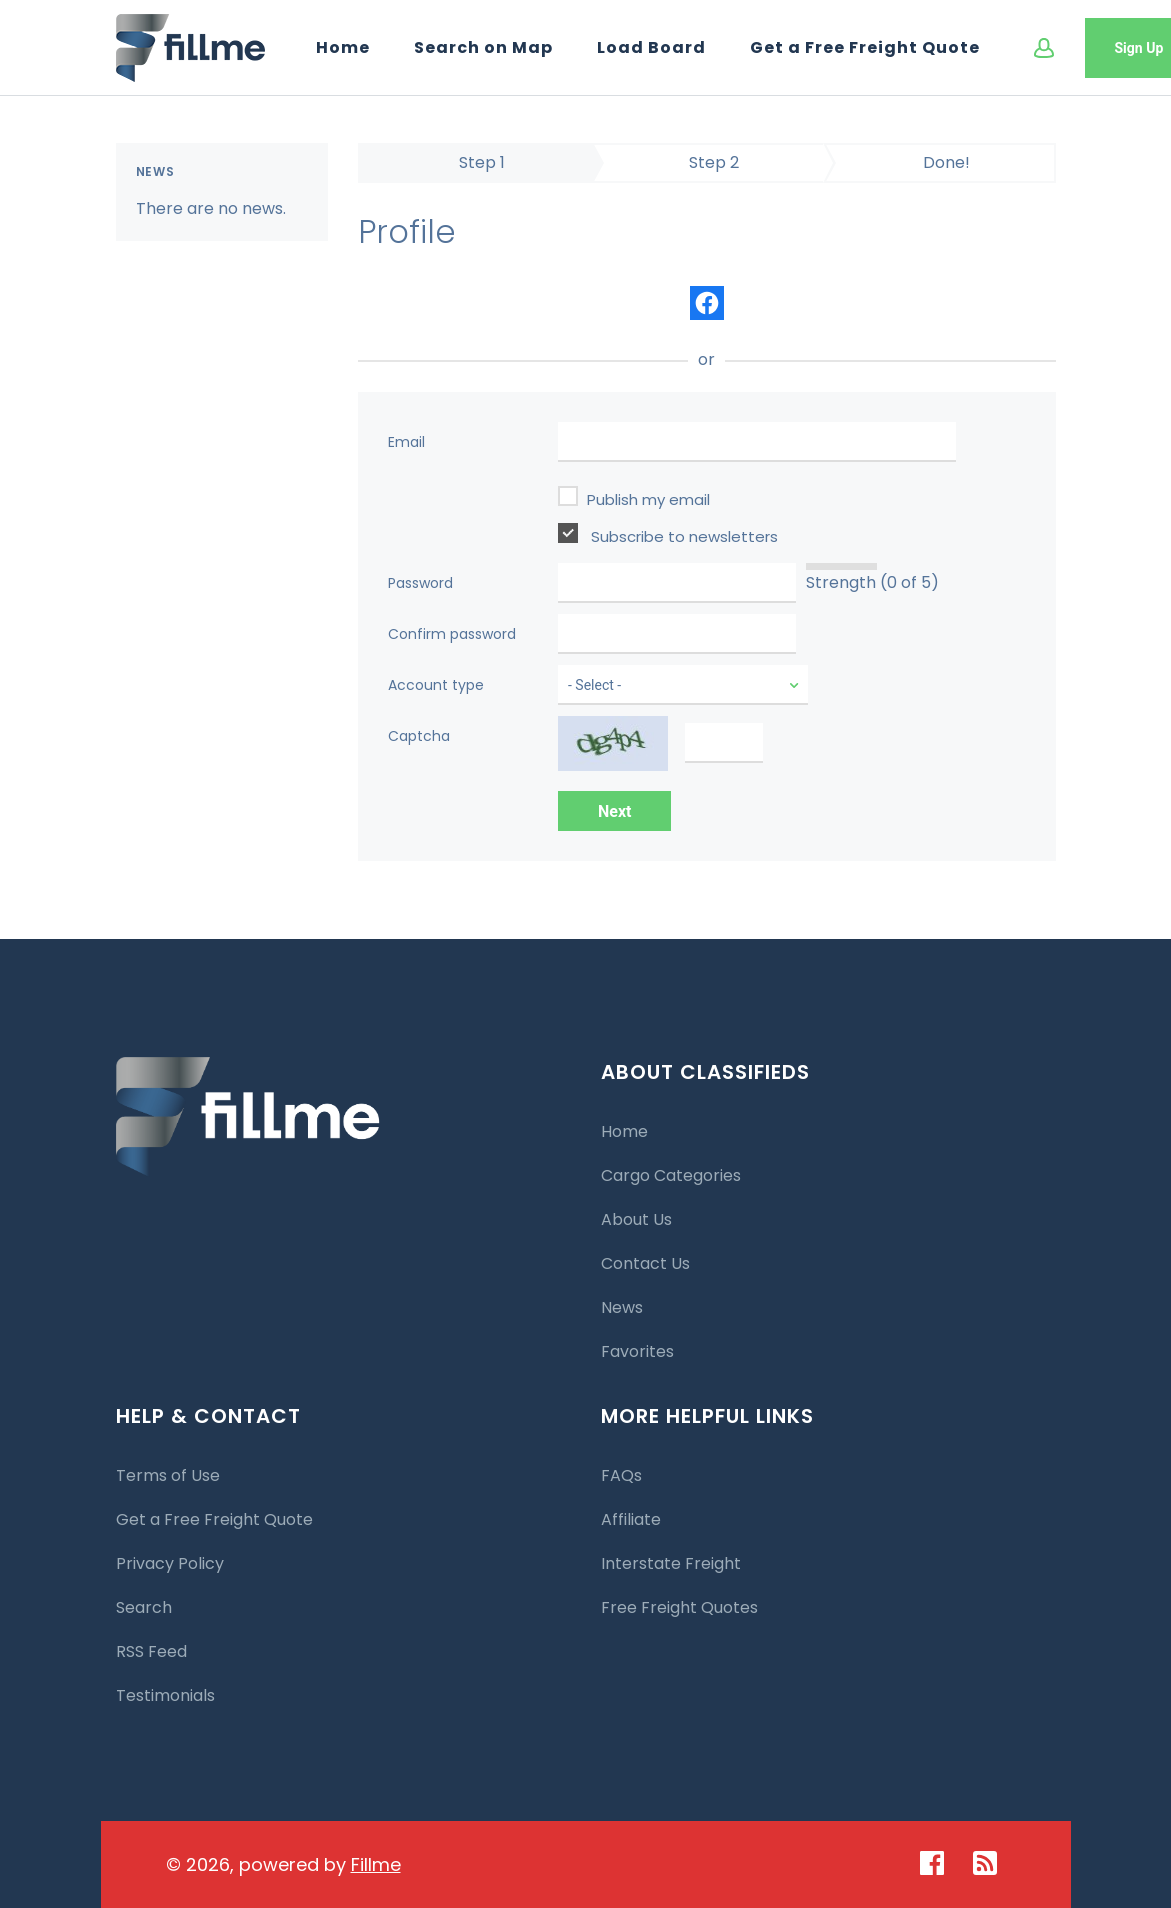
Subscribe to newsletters (668, 535)
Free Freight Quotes (679, 1607)
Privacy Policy (170, 1563)
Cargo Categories (671, 1175)
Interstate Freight (671, 1563)
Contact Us (645, 1263)
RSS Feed (151, 1651)
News (622, 1307)
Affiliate (631, 1519)
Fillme (376, 1864)
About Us (636, 1219)
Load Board (651, 47)
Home (343, 47)
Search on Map (483, 47)
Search (144, 1607)
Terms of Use (168, 1475)
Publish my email (634, 498)
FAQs (621, 1475)
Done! (946, 162)
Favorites (637, 1351)
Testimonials (165, 1695)
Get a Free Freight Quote (865, 47)
